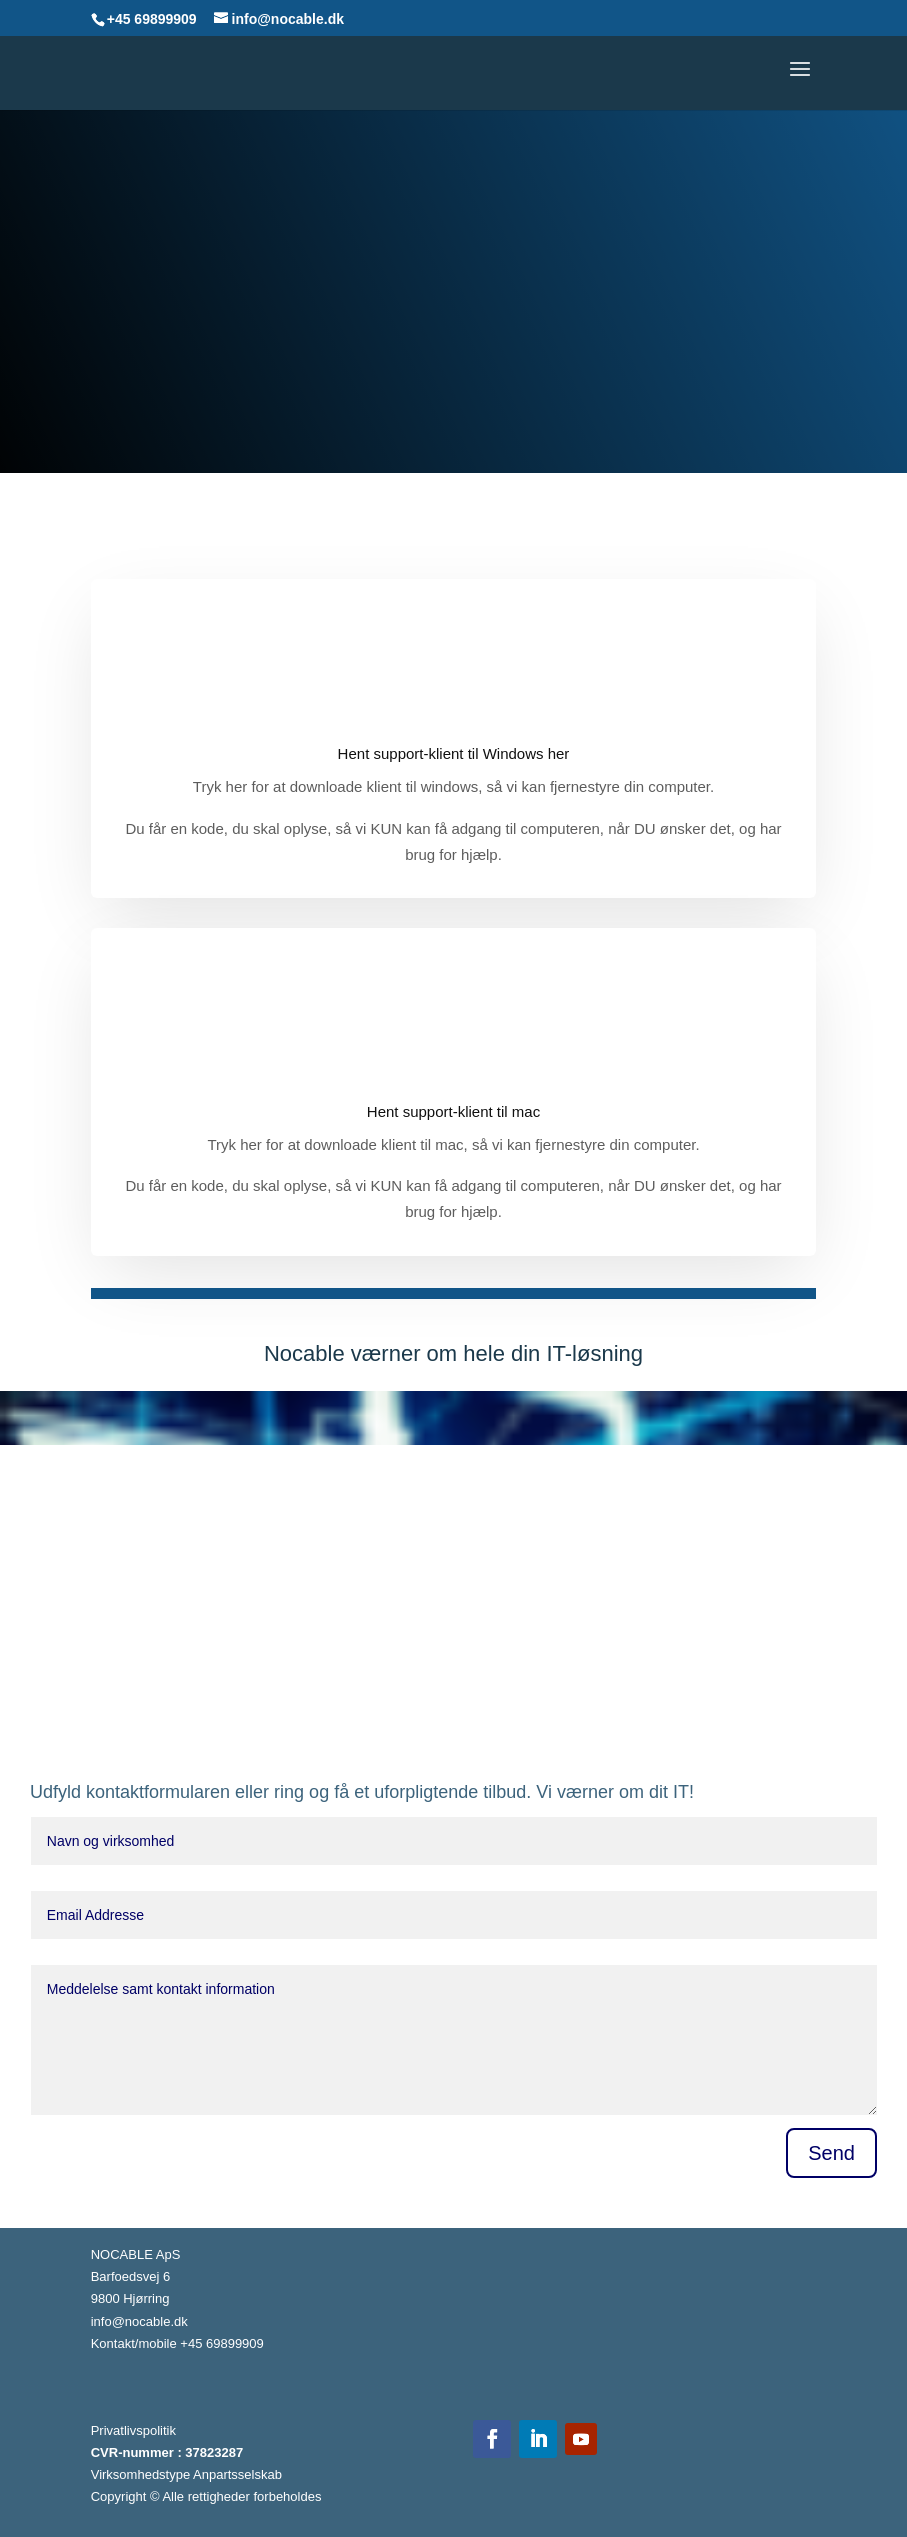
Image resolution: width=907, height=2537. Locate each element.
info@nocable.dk (139, 2321)
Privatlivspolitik (133, 2430)
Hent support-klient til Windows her (454, 753)
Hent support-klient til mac (453, 1111)
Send (831, 2153)
